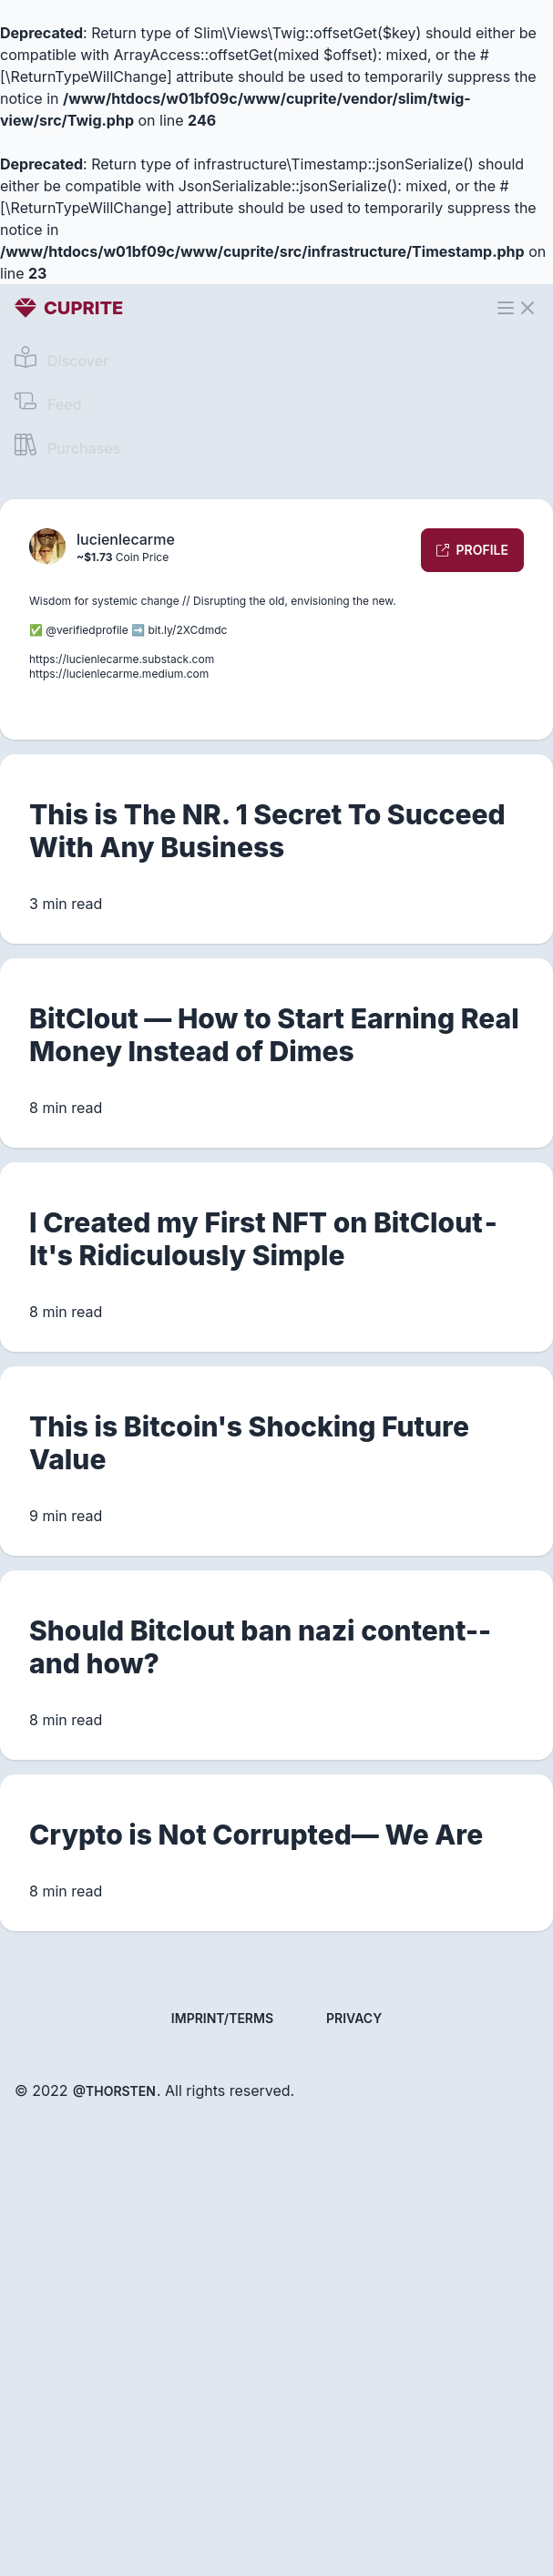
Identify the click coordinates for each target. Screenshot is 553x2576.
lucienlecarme (126, 539)
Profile (472, 549)
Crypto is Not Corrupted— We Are (256, 1834)
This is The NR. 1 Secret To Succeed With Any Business (267, 831)
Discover (61, 358)
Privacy (354, 2018)
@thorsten (114, 2091)
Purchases (67, 445)
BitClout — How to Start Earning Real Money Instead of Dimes (274, 1035)
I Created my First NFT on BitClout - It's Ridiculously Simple (264, 1239)
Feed (48, 402)
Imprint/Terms (222, 2018)
